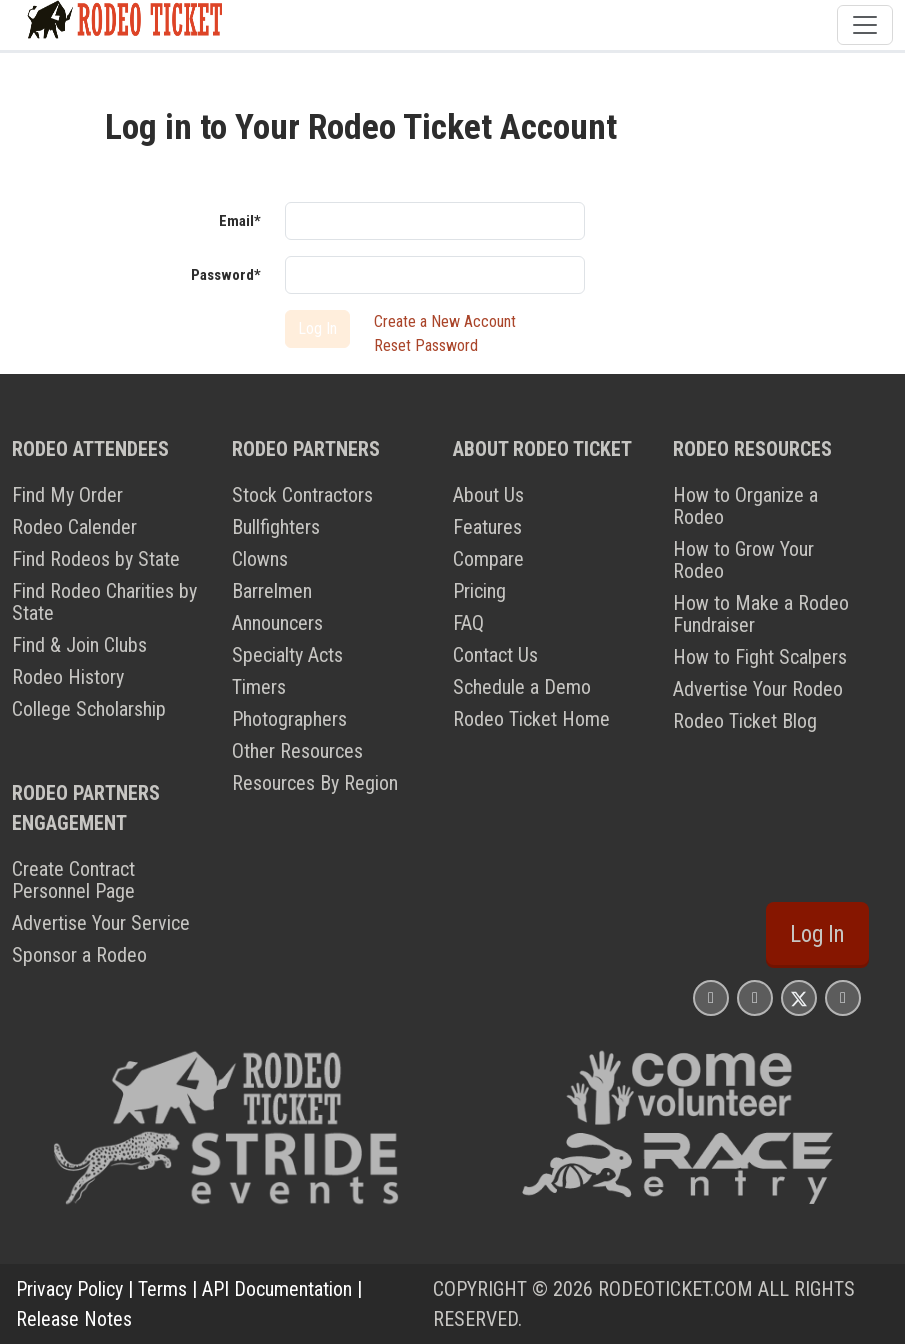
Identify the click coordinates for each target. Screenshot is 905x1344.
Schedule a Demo (522, 687)
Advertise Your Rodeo (758, 689)
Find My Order (67, 495)
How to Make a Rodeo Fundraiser (761, 614)
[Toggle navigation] (865, 25)
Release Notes (74, 1319)
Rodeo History (68, 677)
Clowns (260, 559)
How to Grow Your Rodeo (743, 560)
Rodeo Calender (74, 527)
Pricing (479, 591)
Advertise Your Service (101, 923)
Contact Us (495, 655)
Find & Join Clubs (79, 645)
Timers (259, 687)
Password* (226, 275)
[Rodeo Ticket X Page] (799, 997)
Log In (817, 934)
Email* (240, 221)
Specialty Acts (287, 655)
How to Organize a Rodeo (745, 506)
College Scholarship (89, 709)
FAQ (468, 623)
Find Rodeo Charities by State (104, 602)
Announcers (277, 623)
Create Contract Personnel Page (73, 880)
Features (487, 527)
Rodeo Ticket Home (531, 719)
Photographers (289, 719)
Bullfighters (276, 527)
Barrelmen (272, 591)
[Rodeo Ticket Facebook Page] (755, 997)
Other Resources (297, 751)
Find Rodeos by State (96, 559)
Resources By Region (315, 783)
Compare (488, 559)
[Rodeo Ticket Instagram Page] (711, 997)
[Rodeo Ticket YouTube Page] (843, 997)
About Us (488, 495)
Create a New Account (445, 321)
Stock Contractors (302, 495)
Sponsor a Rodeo (79, 955)
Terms (162, 1289)
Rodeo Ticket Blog (745, 721)
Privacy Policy (69, 1289)
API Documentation (277, 1289)
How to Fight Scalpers (760, 657)
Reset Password (426, 345)
